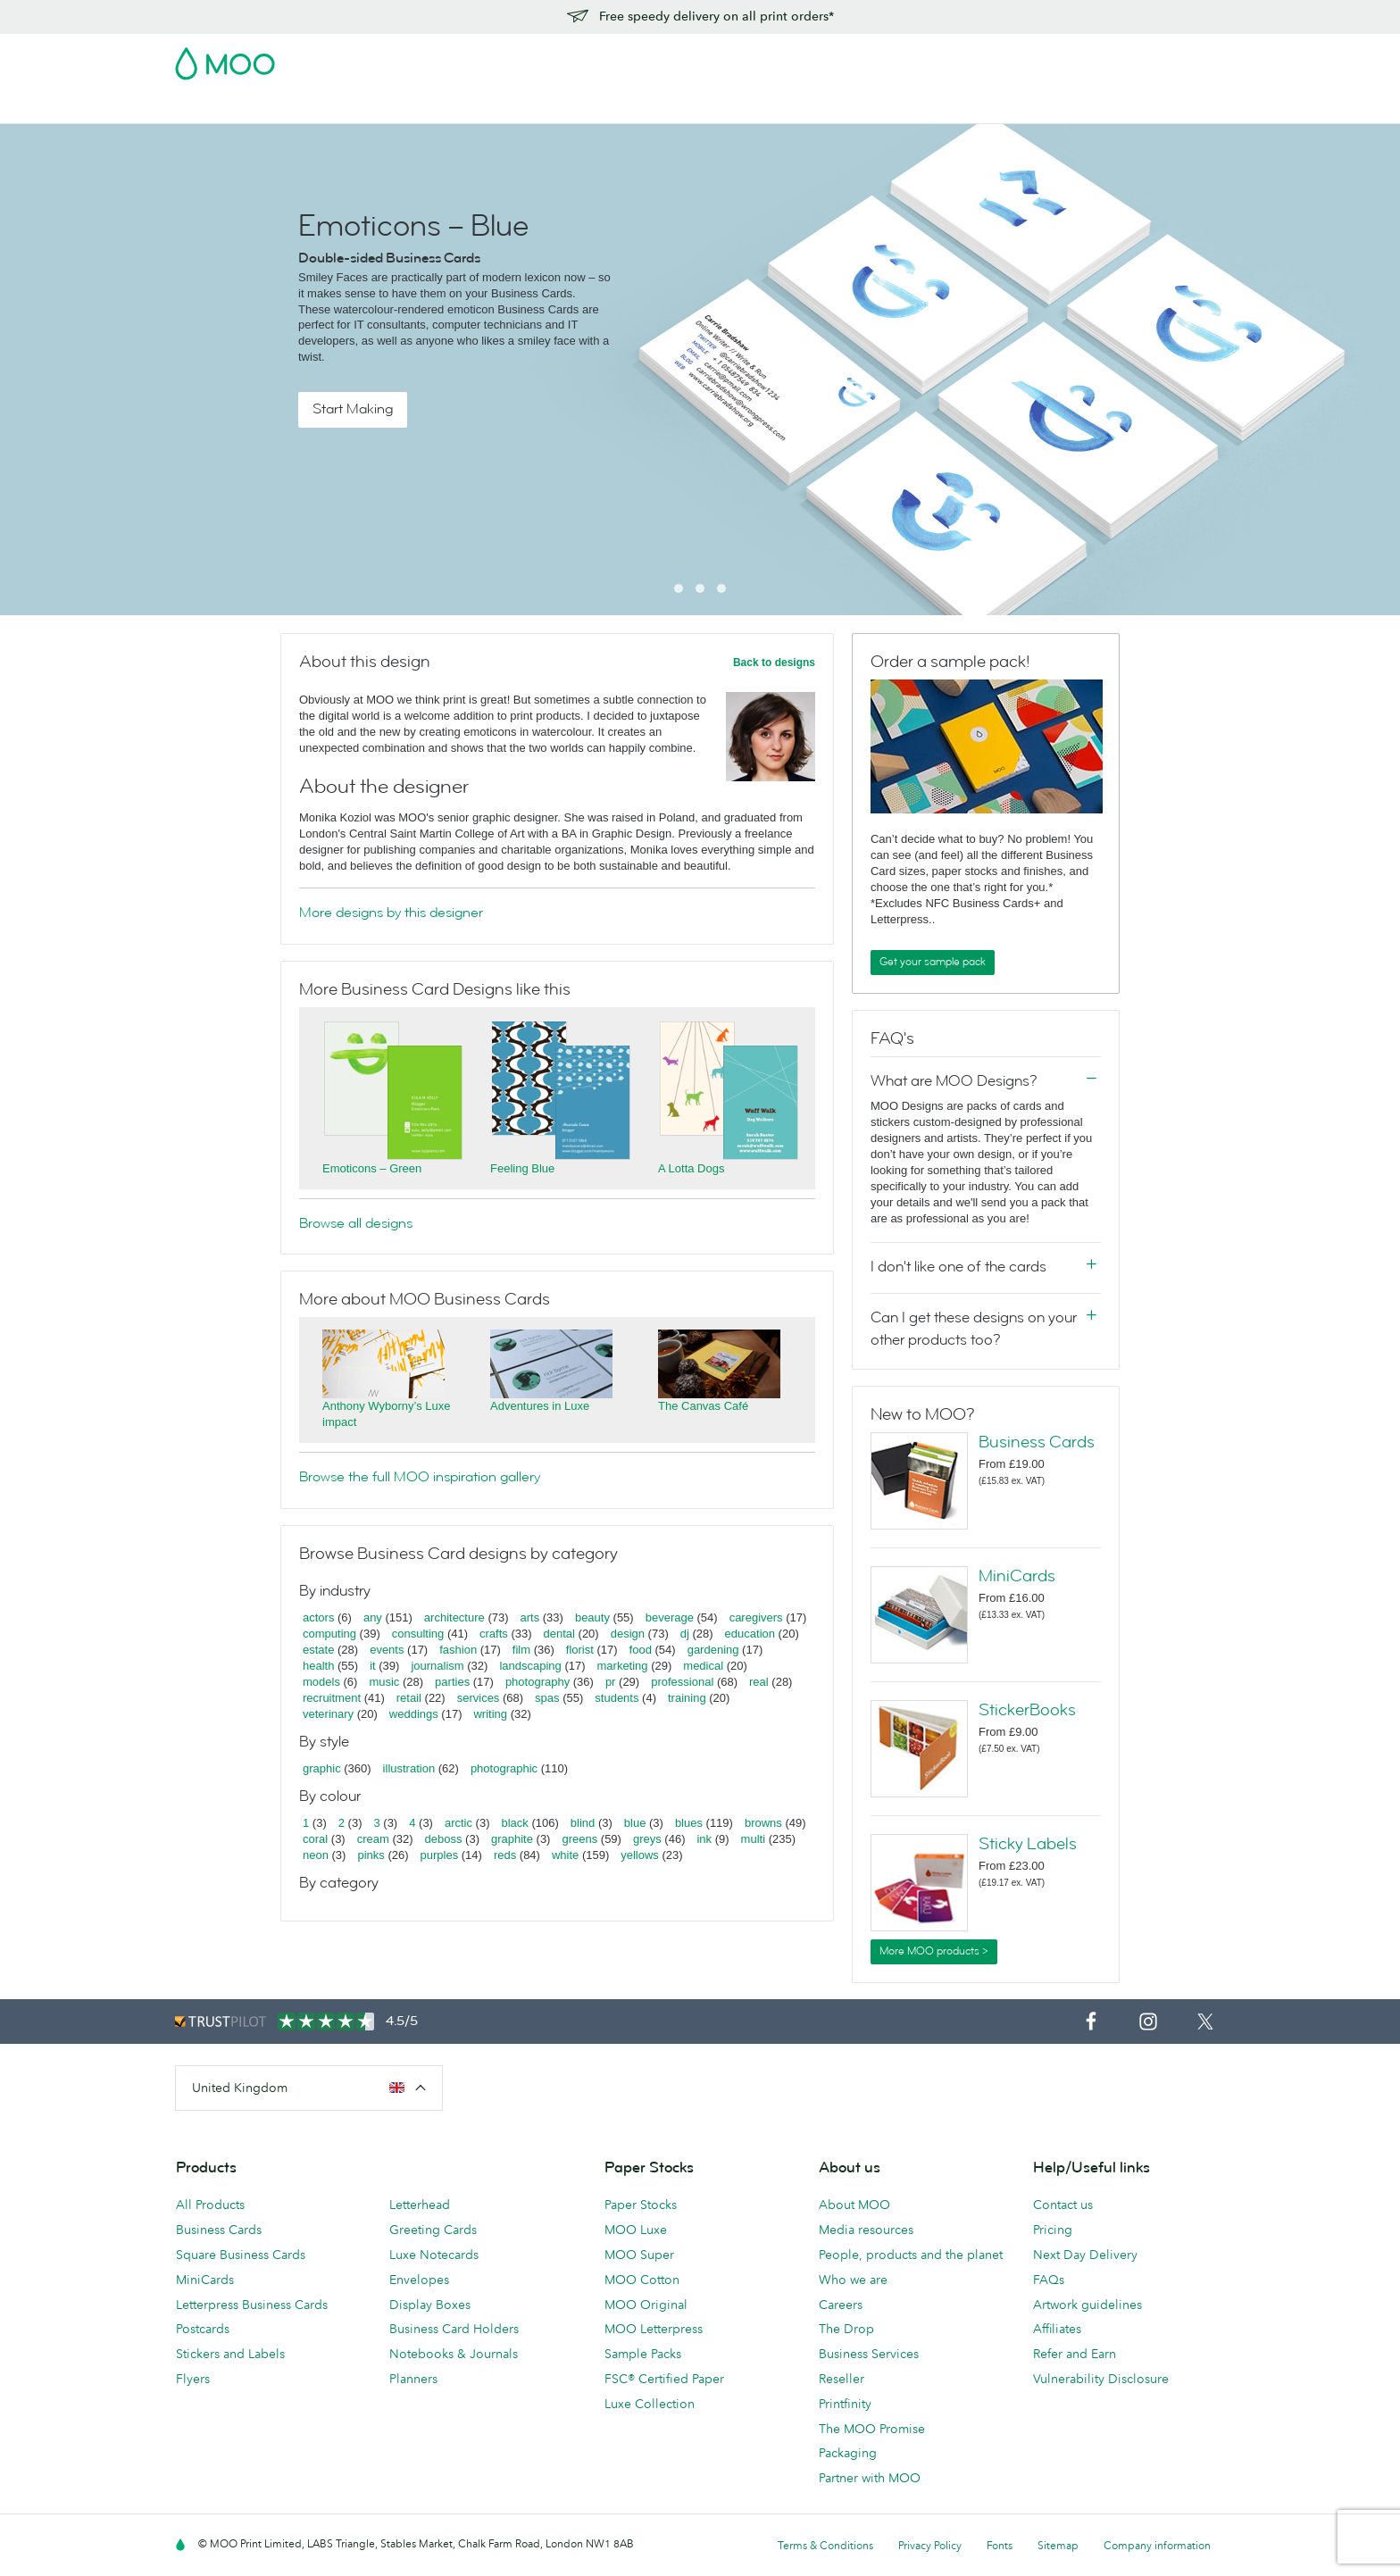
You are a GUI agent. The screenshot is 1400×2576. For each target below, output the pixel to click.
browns (763, 1823)
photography (537, 1681)
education (750, 1633)
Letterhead (419, 2205)
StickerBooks (1027, 1710)
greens (579, 1839)
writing (490, 1714)
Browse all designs (355, 1223)
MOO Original (646, 2305)
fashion (458, 1649)
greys (647, 1839)
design (628, 1633)
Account (946, 58)
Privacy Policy (930, 2545)
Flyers (513, 107)
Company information (1157, 2545)
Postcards (319, 107)
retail (408, 1698)
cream (373, 1839)
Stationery (582, 107)
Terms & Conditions (825, 2545)
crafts (493, 1633)
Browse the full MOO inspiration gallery (419, 1477)
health (318, 1665)
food (640, 1649)
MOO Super (639, 2255)
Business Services (781, 107)
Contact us (1063, 2205)
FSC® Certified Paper (664, 2379)
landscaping (530, 1665)
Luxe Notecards (434, 2255)
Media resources (866, 2230)
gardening (713, 1649)
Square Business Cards (240, 2255)
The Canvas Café (703, 1406)
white (565, 1855)
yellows (640, 1855)
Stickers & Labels (422, 107)
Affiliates (1057, 2329)
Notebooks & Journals (453, 2354)
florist (580, 1649)
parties (452, 1681)
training (687, 1698)
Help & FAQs (941, 107)
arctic (458, 1823)
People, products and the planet (911, 2255)
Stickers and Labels (230, 2354)
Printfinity (845, 2404)
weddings (413, 1714)
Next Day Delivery (1085, 2255)
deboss (443, 1839)
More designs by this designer (391, 912)
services (478, 1698)
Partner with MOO (870, 2478)
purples (440, 1855)
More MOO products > (933, 1951)
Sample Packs (642, 2354)
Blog (868, 107)
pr (610, 1681)
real (759, 1681)
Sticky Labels (1028, 1844)
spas (547, 1698)
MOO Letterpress (653, 2329)
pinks (370, 1855)
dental (559, 1633)
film (521, 1649)
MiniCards (1017, 1576)
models (321, 1681)
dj (684, 1633)
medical (703, 1665)
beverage (670, 1617)
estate (318, 1649)
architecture (454, 1617)
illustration (409, 1768)
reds (505, 1855)
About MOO (854, 2205)
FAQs (1048, 2280)
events (387, 1649)
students (616, 1698)
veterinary (328, 1714)
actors (318, 1617)
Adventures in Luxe (539, 1406)
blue (635, 1823)
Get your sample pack (932, 962)
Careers (840, 2305)
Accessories (670, 107)
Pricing (1052, 2230)
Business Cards (221, 107)
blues (689, 1823)
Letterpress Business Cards (252, 2305)
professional (682, 1681)
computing (329, 1633)
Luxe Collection (649, 2404)
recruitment (332, 1698)
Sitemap (1058, 2545)
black (515, 1823)
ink (704, 1839)
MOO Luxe (635, 2230)
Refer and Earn (1074, 2354)
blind (583, 1823)
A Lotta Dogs (691, 1168)
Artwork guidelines (1087, 2305)
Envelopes (419, 2280)
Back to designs (774, 662)
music (384, 1681)
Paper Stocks (640, 2205)
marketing (622, 1665)
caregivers (756, 1617)
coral (315, 1839)
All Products (210, 2205)
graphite (512, 1839)
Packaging (848, 2453)
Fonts (999, 2545)
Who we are (853, 2280)
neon (316, 1855)
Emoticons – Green (371, 1168)
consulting (418, 1633)
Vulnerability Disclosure (1101, 2379)
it (373, 1665)
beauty (592, 1617)
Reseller (841, 2379)
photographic (504, 1768)
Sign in (1007, 58)
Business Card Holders (454, 2329)
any (372, 1617)
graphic (322, 1768)
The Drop (846, 2329)
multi (753, 1839)
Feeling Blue (522, 1168)
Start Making (352, 409)
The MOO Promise (872, 2429)
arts (530, 1617)
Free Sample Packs (851, 58)
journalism (437, 1665)
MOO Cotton (641, 2280)
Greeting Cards (433, 2230)
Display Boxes (430, 2305)
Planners (413, 2379)
